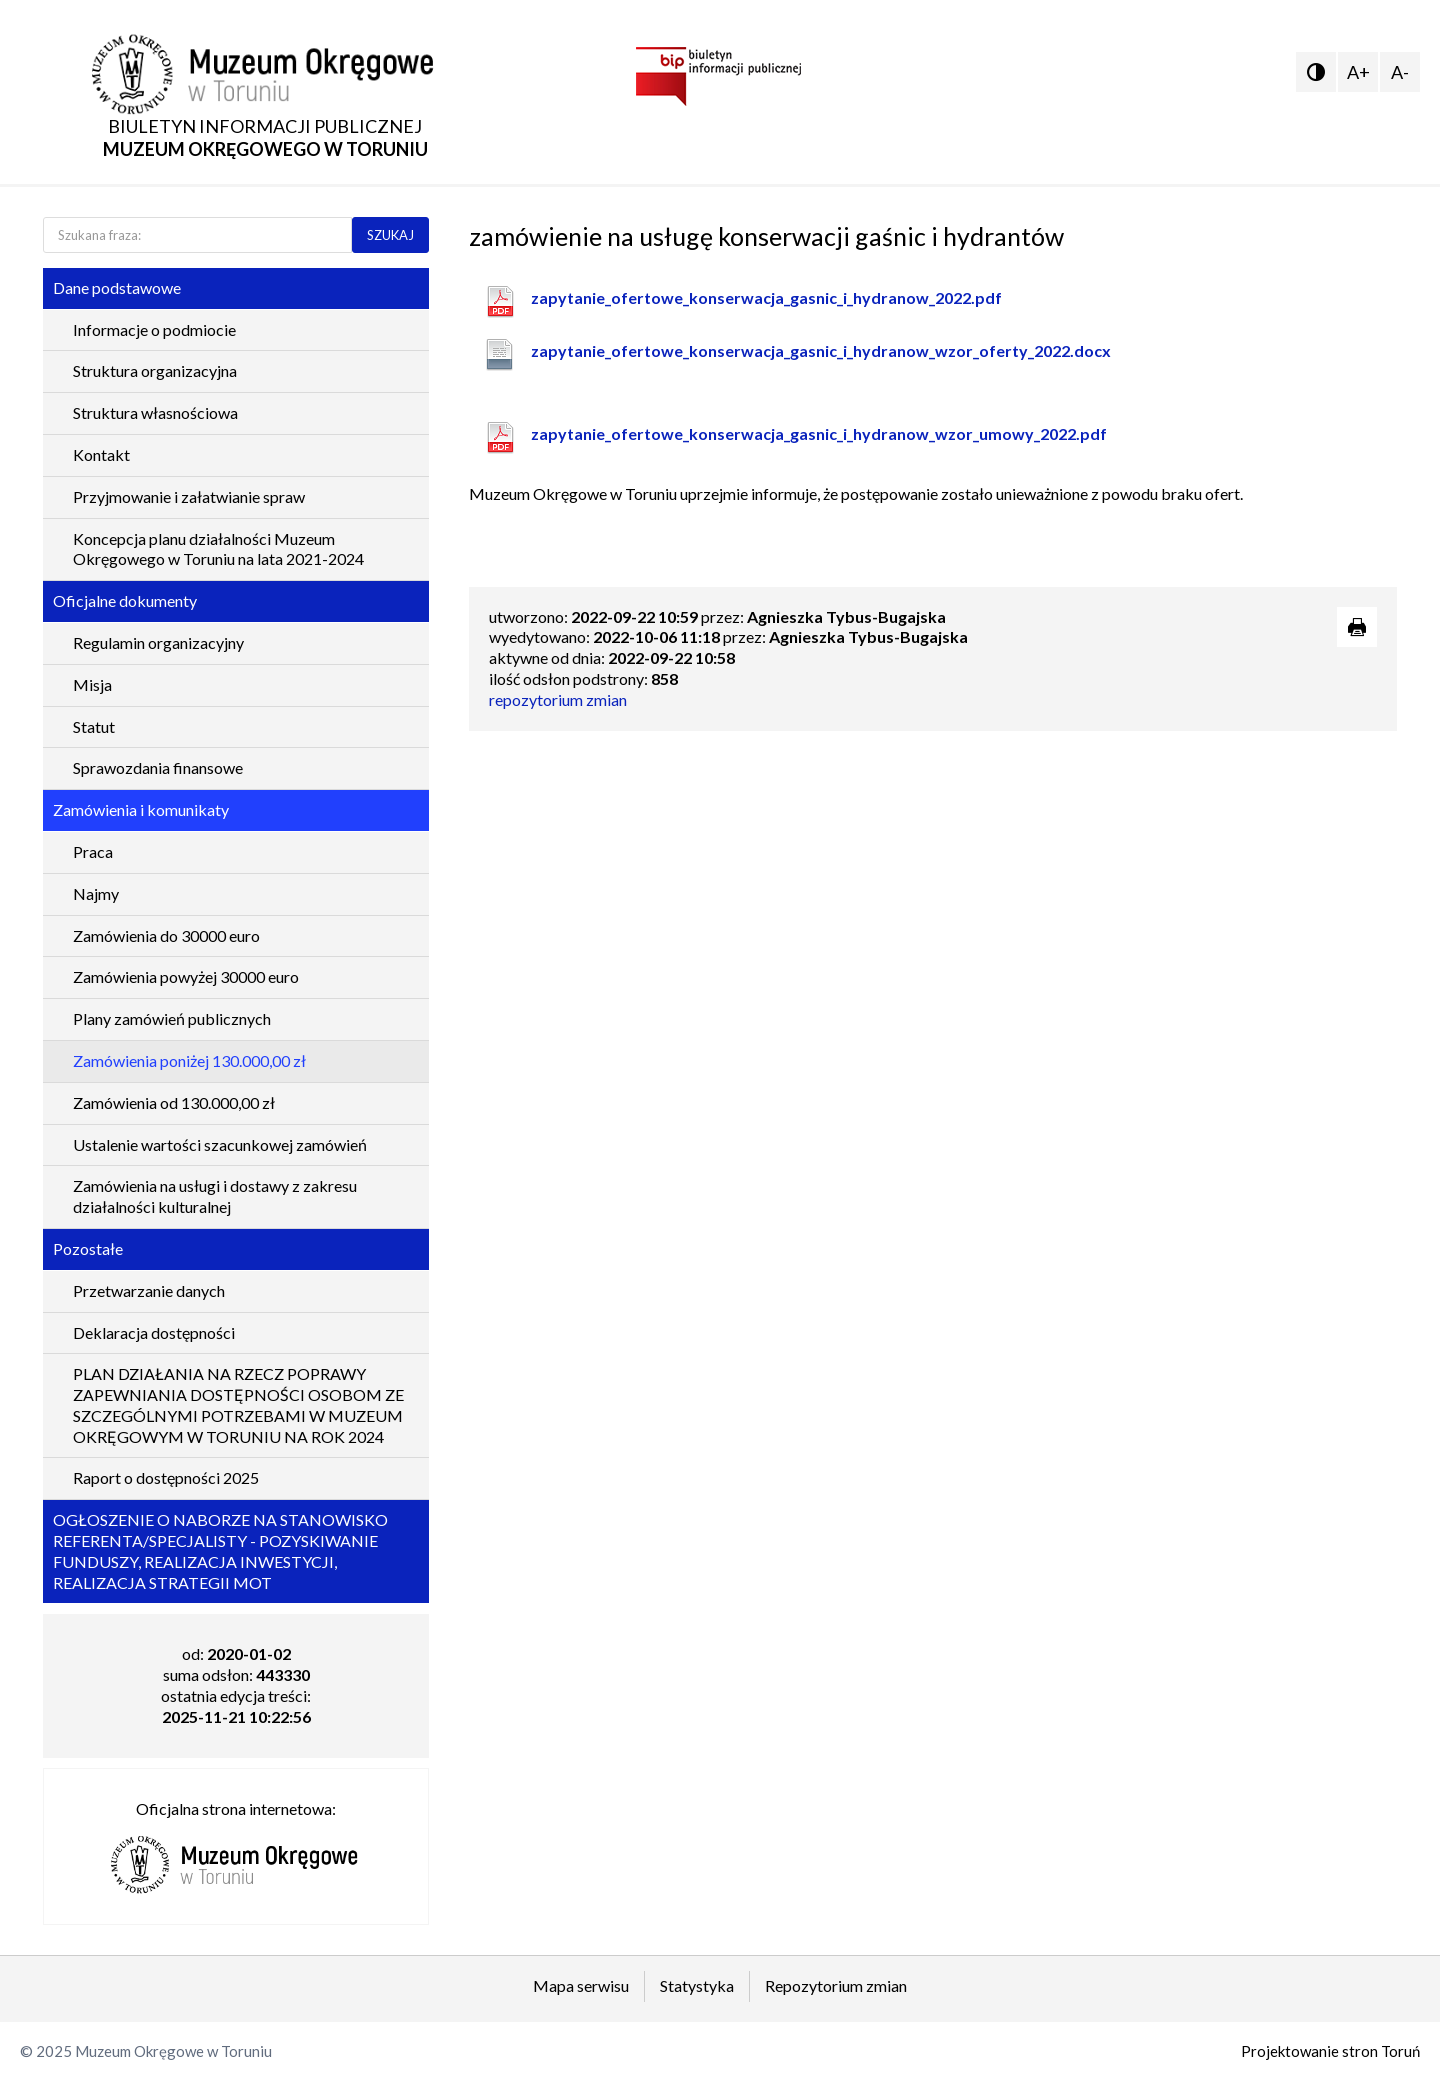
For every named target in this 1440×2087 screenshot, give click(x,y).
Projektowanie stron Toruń (1330, 2051)
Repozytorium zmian (836, 1985)
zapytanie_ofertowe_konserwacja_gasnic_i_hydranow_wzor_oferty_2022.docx (821, 350)
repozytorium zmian (558, 699)
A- (1400, 72)
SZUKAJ (390, 235)
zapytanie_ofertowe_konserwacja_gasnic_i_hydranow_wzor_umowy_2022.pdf (819, 433)
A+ (1358, 72)
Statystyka (697, 1985)
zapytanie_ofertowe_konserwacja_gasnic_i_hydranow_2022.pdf (766, 297)
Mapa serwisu (581, 1985)
